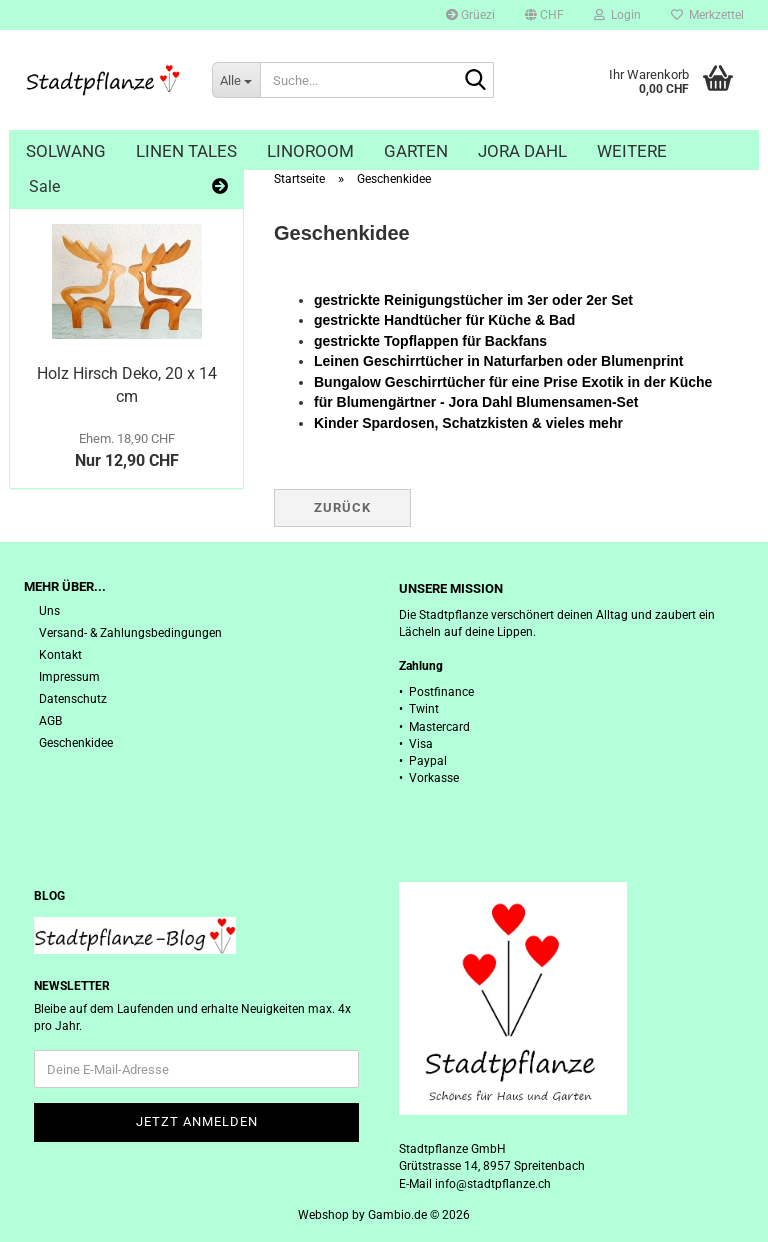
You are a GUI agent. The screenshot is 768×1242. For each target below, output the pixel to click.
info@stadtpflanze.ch (493, 1184)
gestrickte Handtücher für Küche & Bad (444, 320)
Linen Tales (186, 151)
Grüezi (470, 15)
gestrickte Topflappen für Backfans (430, 341)
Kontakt (60, 655)
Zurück (342, 507)
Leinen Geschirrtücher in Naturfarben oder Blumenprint (499, 361)
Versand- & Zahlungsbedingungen (130, 633)
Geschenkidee (76, 743)
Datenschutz (73, 699)
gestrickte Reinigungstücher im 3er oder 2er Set (473, 300)
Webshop (323, 1215)
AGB (50, 721)
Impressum (69, 677)
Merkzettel (707, 15)
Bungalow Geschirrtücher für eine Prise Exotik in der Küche (513, 382)
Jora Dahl (522, 151)
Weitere (632, 151)
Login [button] (617, 15)
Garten (416, 151)
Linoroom (310, 151)
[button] (544, 15)
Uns (49, 611)
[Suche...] (236, 80)
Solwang (66, 151)
